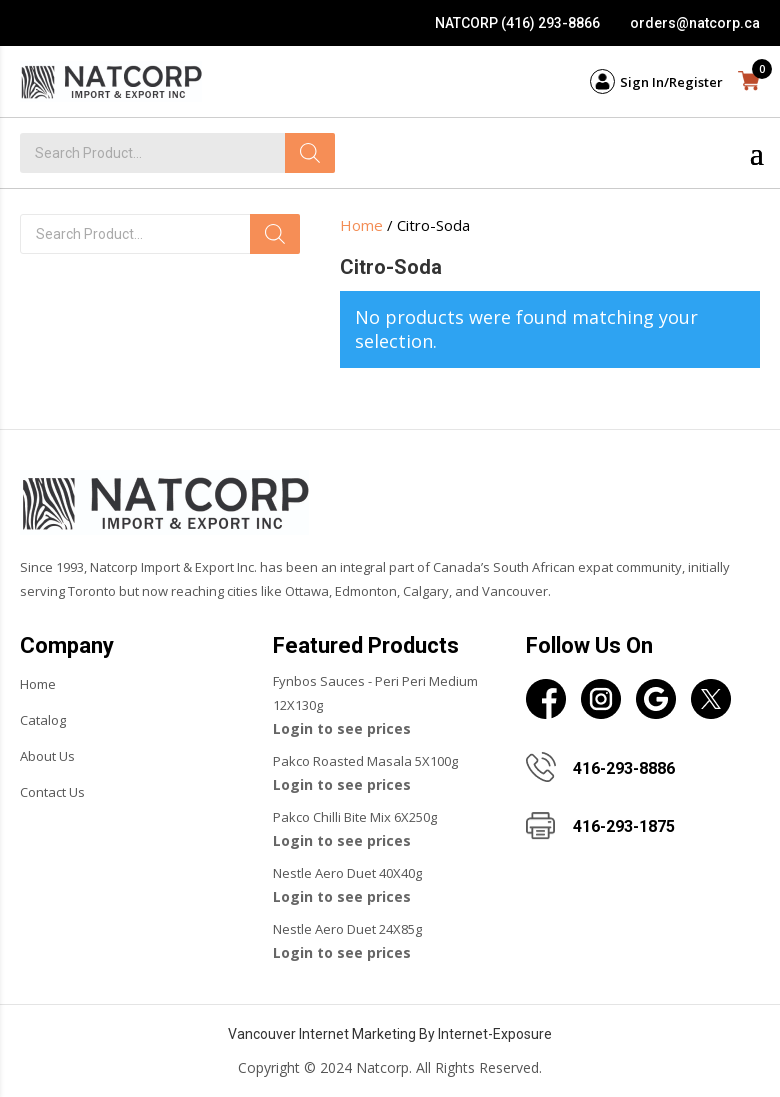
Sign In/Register (671, 82)
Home (361, 225)
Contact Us (52, 792)
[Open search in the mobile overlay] (160, 234)
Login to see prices (342, 728)
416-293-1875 (624, 826)
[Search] (310, 153)
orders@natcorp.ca (695, 23)
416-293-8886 (624, 768)
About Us (47, 756)
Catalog (43, 720)
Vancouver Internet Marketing (322, 1034)
